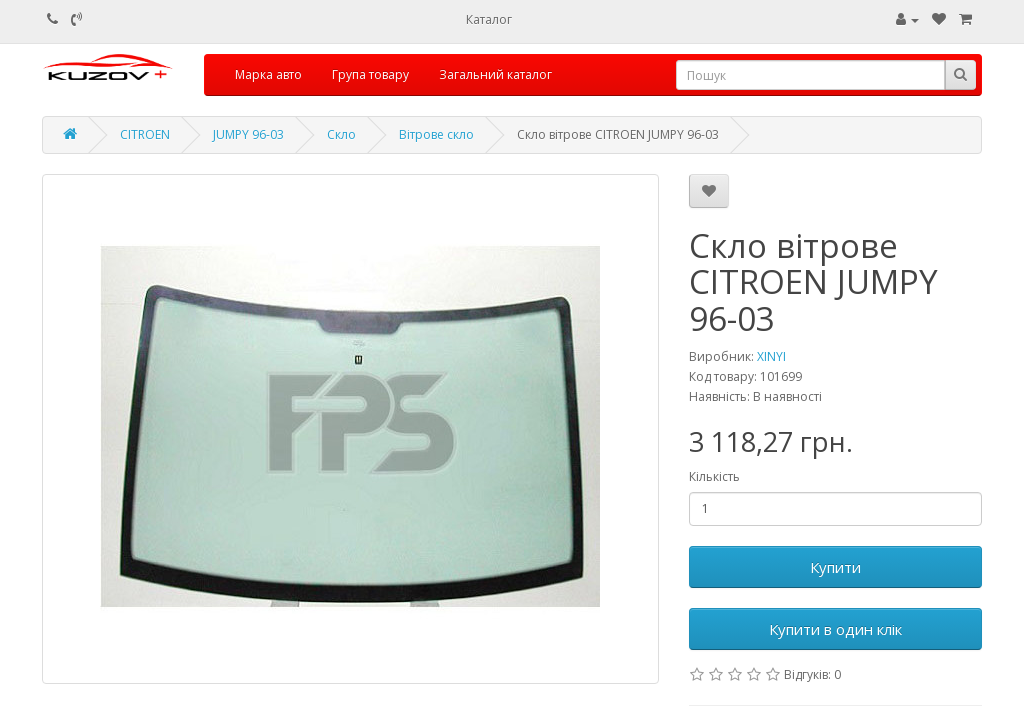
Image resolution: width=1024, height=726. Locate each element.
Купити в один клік (835, 629)
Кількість (714, 476)
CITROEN (145, 134)
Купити (835, 567)
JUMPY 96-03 (248, 134)
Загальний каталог (495, 74)
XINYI (771, 356)
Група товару (370, 74)
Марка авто (268, 74)
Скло (341, 134)
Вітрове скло (436, 134)
